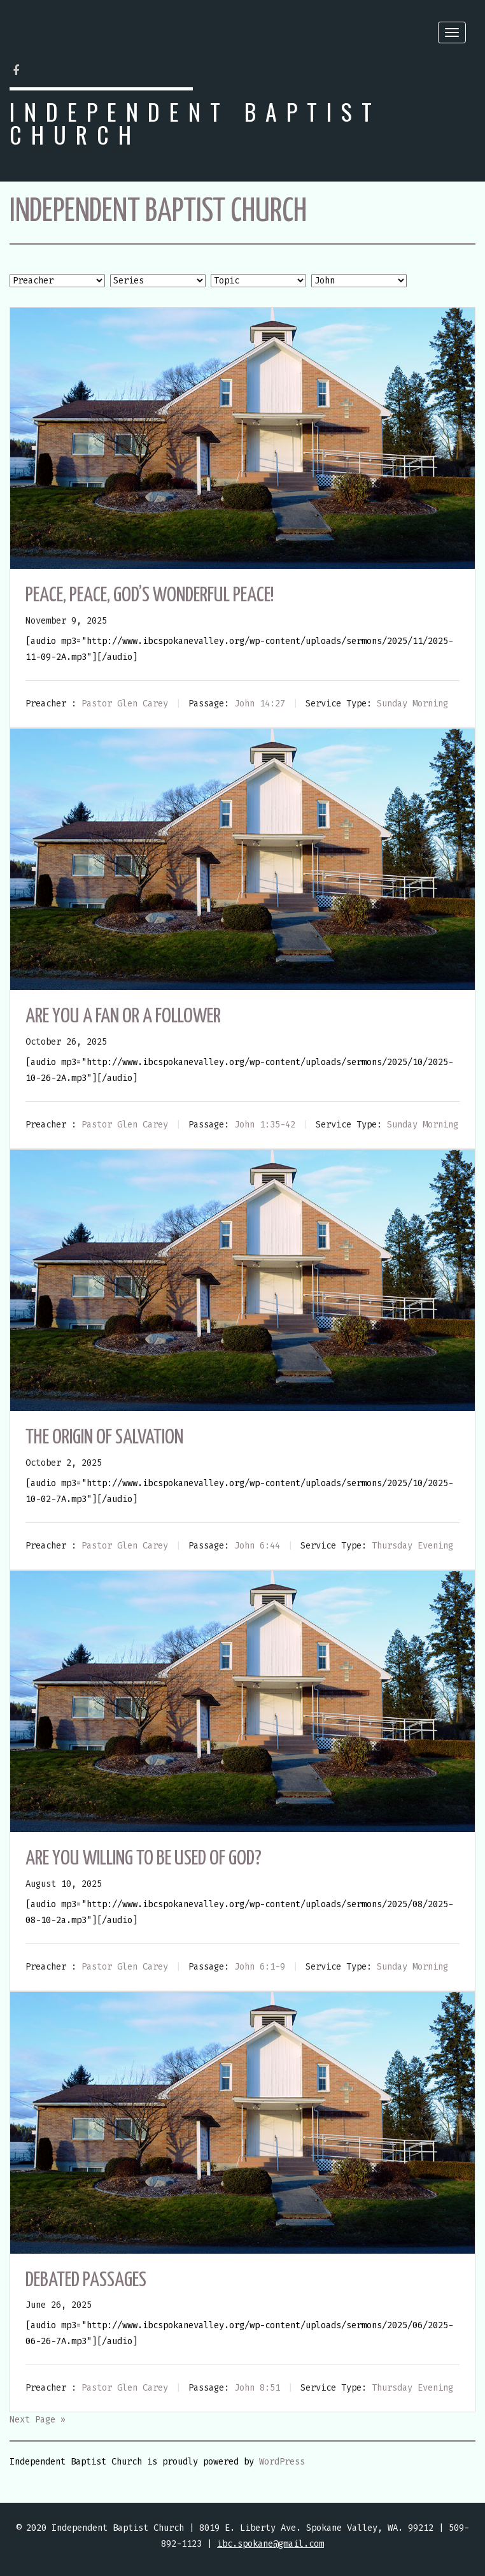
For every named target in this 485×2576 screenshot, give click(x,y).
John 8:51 (257, 2387)
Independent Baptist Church (195, 122)
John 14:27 (259, 703)
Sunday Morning (412, 703)
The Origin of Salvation (104, 1438)
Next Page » (38, 2419)
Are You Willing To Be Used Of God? (143, 1859)
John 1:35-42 (264, 1124)
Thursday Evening (412, 1545)
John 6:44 (257, 1545)
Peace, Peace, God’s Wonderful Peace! (149, 595)
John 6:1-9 (259, 1966)
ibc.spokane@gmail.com (270, 2543)
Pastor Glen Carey (124, 703)
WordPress (282, 2461)
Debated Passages (85, 2280)
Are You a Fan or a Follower (123, 1016)
